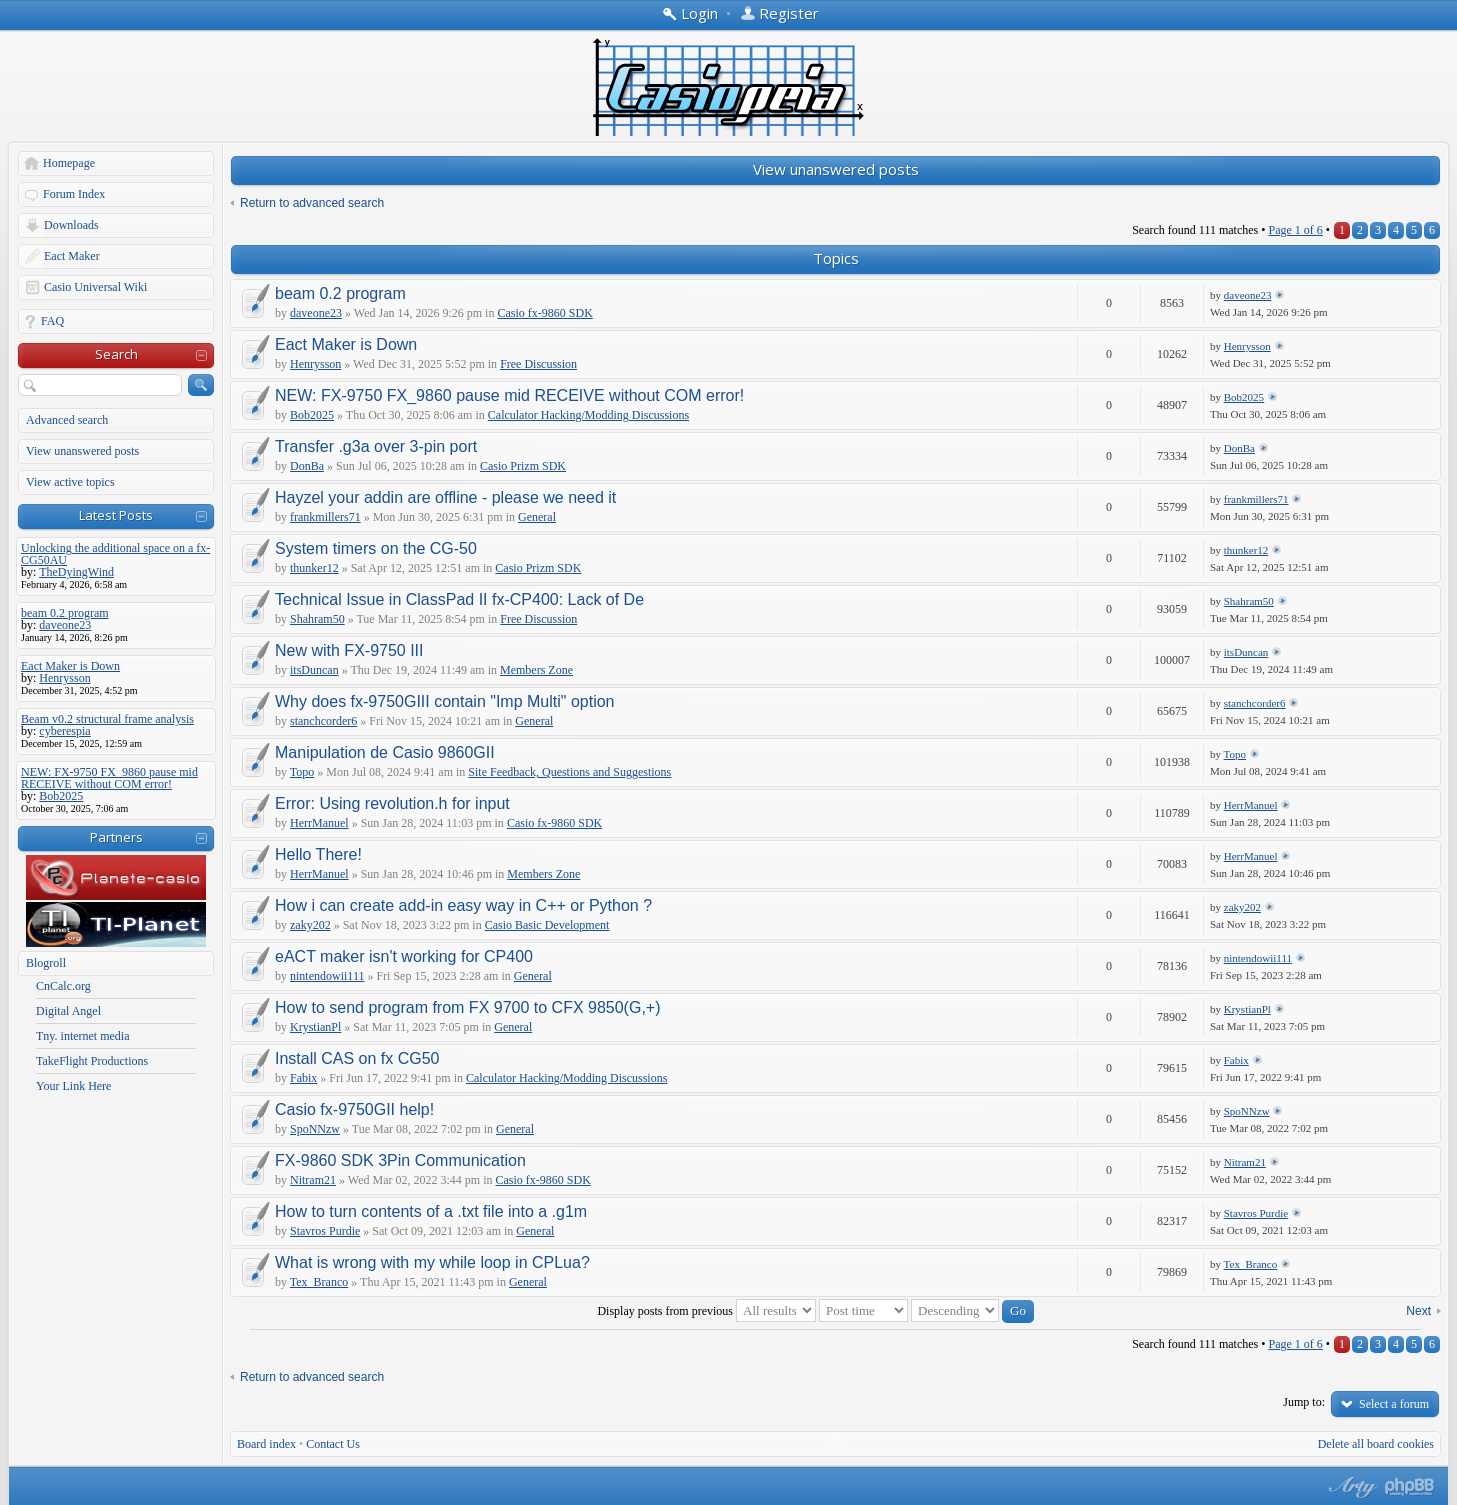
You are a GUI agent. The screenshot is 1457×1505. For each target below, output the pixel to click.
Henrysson (315, 364)
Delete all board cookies (1376, 1444)
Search (116, 354)
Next (1418, 1311)
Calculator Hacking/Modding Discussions (588, 415)
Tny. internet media (83, 1036)
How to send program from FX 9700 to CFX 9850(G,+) (468, 1007)
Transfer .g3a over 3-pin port (376, 446)
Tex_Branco (319, 1282)
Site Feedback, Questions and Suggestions (569, 772)
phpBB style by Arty (1350, 1487)
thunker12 (314, 568)
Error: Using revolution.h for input (392, 803)
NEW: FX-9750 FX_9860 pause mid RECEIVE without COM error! (509, 395)
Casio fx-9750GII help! (354, 1109)
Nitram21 (313, 1180)
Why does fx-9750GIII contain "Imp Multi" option (445, 701)
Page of (1295, 230)
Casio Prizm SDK (523, 466)
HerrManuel (319, 823)
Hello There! (318, 854)
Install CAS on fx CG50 (357, 1058)
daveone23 (316, 313)
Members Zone (536, 670)
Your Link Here (73, 1086)
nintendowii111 (327, 976)
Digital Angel (68, 1011)
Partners (116, 837)
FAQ (52, 321)
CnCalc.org (63, 986)
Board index (266, 1444)
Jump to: (1304, 1402)
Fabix (303, 1078)
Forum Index (74, 194)
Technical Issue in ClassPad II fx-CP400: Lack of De (459, 599)
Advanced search (67, 420)
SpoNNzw (315, 1129)
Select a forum (1394, 1404)
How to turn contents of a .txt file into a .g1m (431, 1211)
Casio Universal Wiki (95, 287)
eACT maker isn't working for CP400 (404, 956)
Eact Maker (72, 256)
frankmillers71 (325, 517)
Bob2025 (312, 415)
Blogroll (46, 963)
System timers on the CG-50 (376, 548)
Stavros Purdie (325, 1231)
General (537, 517)
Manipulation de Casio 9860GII (385, 752)
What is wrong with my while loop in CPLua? (432, 1262)
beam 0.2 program (340, 293)
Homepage (69, 163)
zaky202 (310, 925)
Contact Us (333, 1444)
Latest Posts (116, 515)
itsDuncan (314, 670)
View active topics (70, 482)
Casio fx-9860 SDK (544, 313)
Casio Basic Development (547, 925)
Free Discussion (538, 364)
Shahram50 (317, 619)
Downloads (71, 225)
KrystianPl (315, 1027)
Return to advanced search (312, 203)
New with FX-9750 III (349, 650)
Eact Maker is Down (346, 344)
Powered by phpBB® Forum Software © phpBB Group (1410, 1487)
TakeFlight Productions (92, 1061)
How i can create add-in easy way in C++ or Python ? (463, 905)
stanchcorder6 (323, 721)
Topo (302, 772)
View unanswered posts (82, 451)
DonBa (307, 466)
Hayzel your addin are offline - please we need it (445, 497)
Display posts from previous (706, 1311)
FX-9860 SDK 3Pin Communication (400, 1160)
